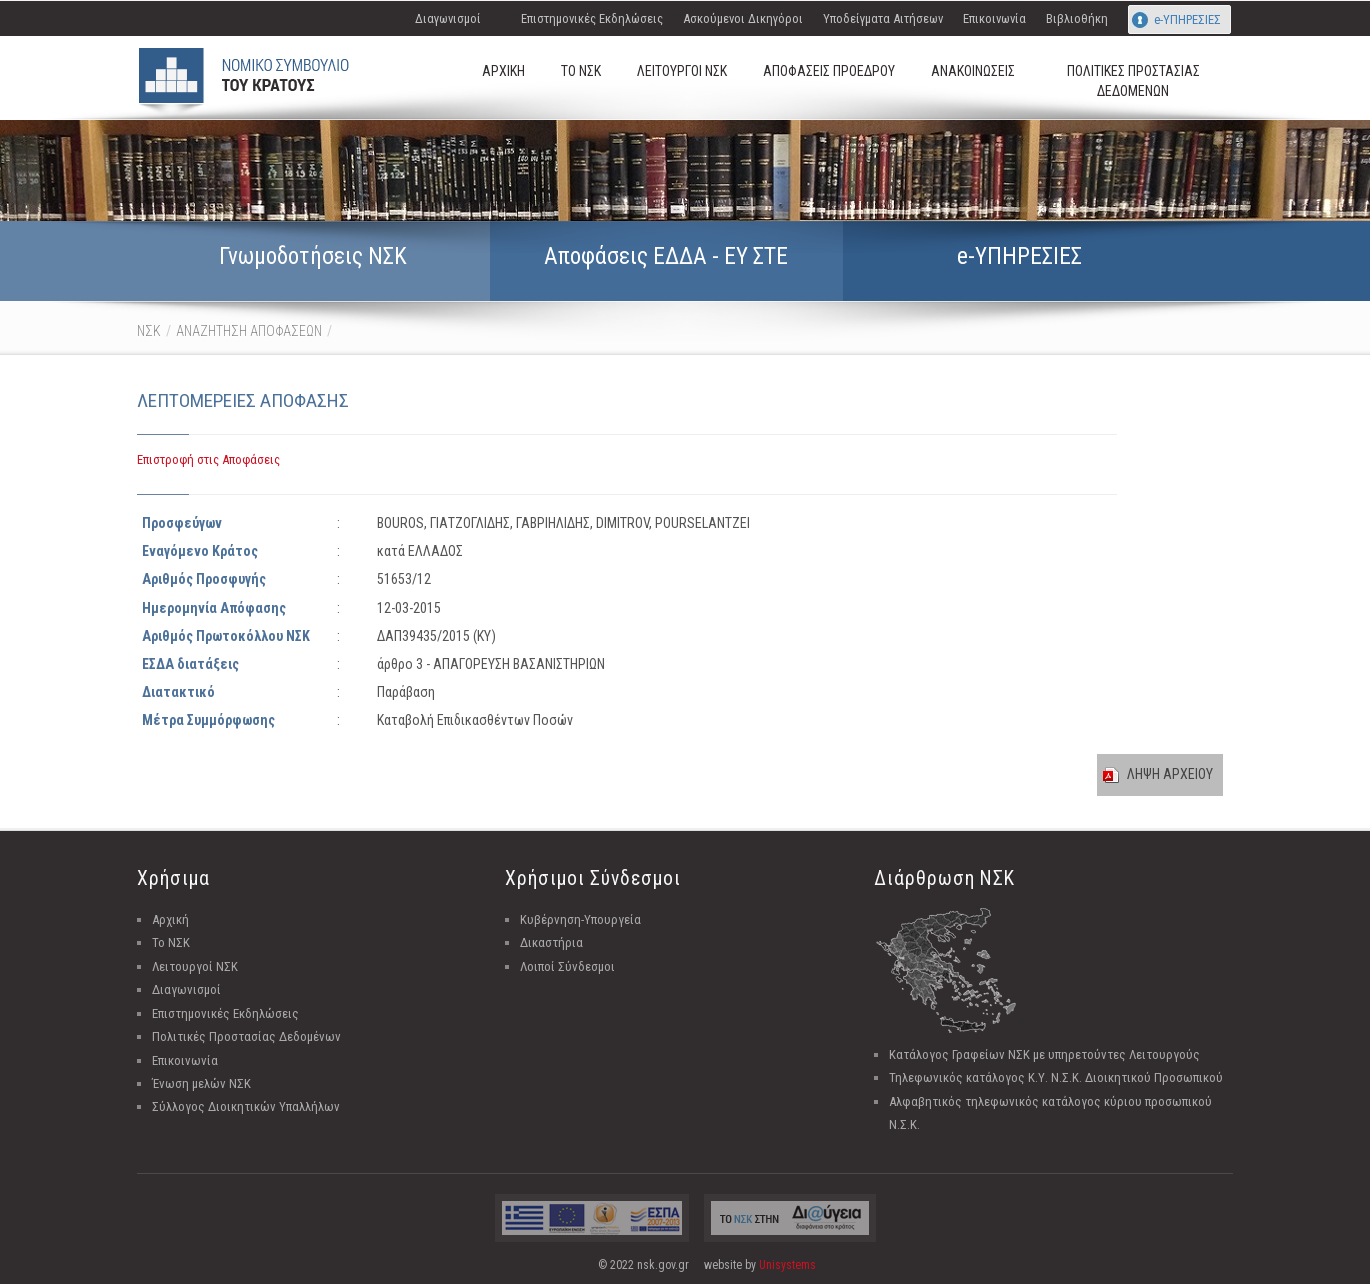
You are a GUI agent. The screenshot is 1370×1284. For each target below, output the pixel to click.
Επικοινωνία (994, 18)
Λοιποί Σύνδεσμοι (567, 966)
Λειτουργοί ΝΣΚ (195, 966)
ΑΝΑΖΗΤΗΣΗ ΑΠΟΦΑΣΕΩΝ (249, 331)
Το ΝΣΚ (171, 942)
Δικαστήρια (551, 942)
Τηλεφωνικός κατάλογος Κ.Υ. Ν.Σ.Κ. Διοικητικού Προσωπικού (1056, 1077)
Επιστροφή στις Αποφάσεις (208, 459)
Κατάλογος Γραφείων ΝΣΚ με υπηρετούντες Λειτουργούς (1044, 1054)
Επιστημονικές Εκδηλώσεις (592, 18)
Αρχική (170, 919)
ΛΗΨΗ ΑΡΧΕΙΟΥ (1170, 774)
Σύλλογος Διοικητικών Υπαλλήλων (246, 1106)
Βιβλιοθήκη (1077, 18)
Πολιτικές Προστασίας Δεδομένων (246, 1036)
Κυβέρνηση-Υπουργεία (580, 919)
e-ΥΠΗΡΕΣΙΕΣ (1187, 19)
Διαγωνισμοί (448, 18)
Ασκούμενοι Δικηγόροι (743, 18)
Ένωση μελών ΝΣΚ (201, 1083)
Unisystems (787, 1265)
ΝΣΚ (149, 331)
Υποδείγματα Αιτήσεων (883, 18)
